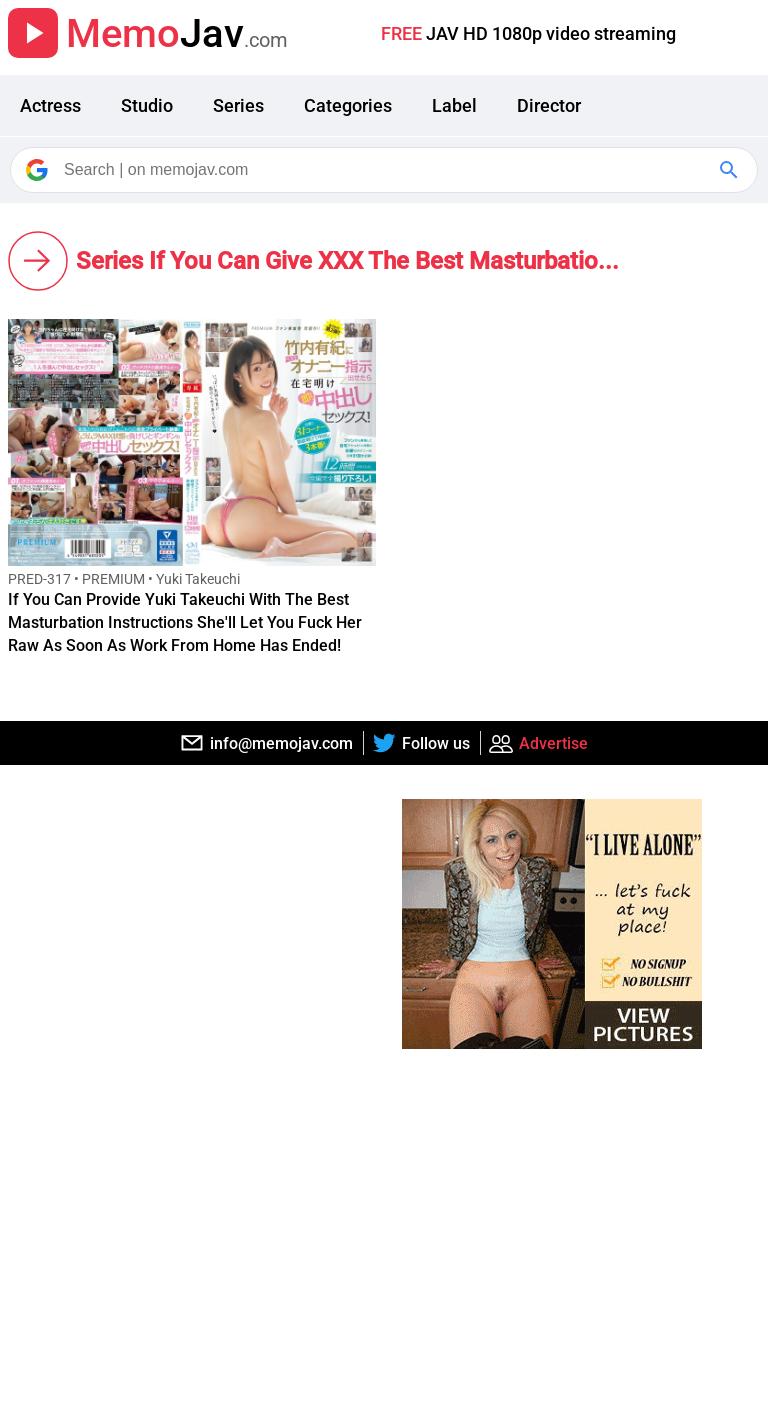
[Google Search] (731, 170)
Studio (147, 105)
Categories (348, 105)
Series (238, 105)
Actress (50, 105)
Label (454, 105)
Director (549, 105)
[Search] (385, 170)
